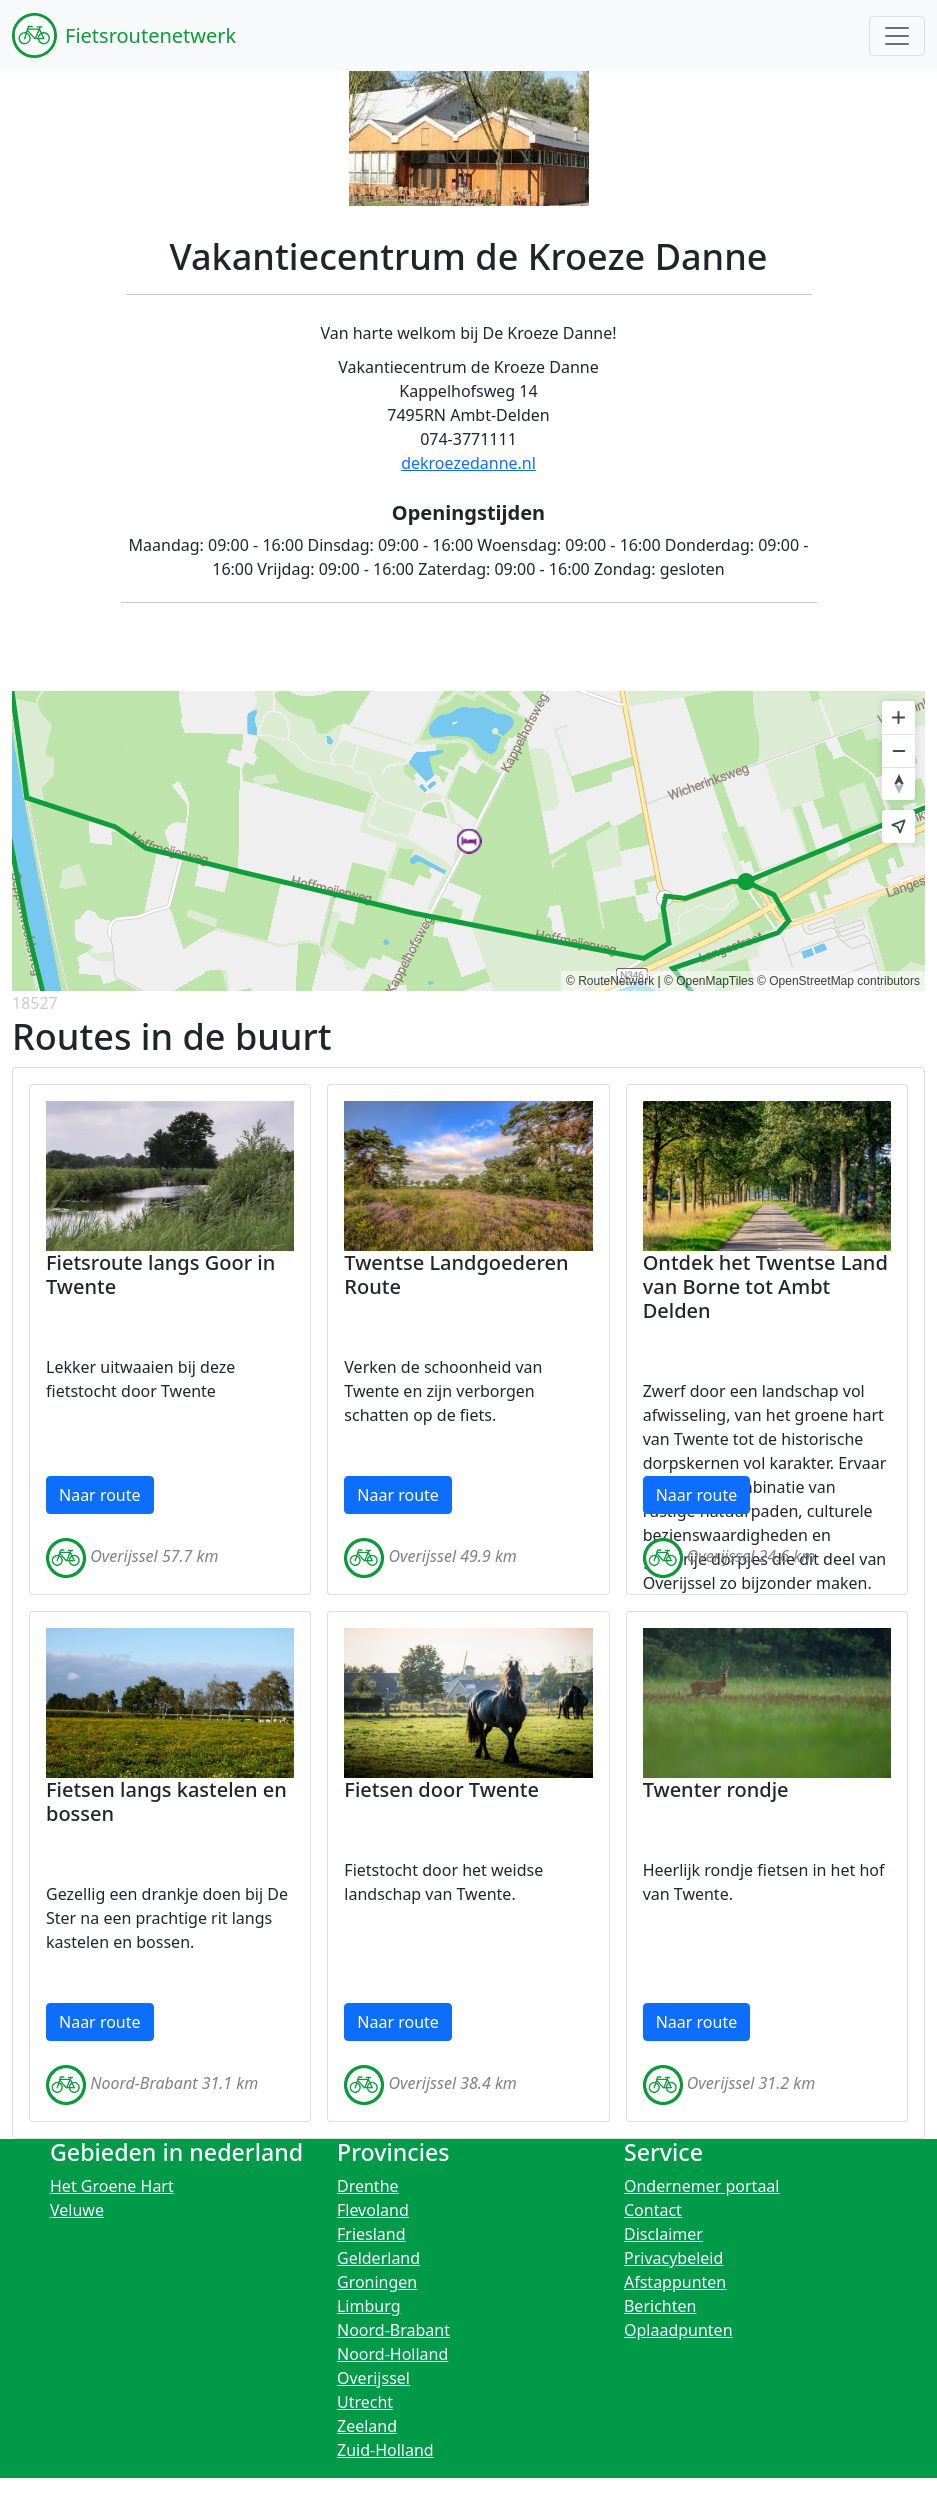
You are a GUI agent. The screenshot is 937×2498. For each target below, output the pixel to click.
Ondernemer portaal (702, 2186)
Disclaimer (663, 2234)
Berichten (660, 2306)
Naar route (100, 1495)
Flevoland (373, 2210)
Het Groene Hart (112, 2186)
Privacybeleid (673, 2258)
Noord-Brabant (393, 2330)
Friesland (371, 2234)
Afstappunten (675, 2282)
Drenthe (368, 2186)
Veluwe (77, 2210)
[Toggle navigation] (897, 36)
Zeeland (367, 2426)
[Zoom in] (898, 717)
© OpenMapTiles (709, 981)
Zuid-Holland (385, 2450)
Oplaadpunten (678, 2330)
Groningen (377, 2282)
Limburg (369, 2306)
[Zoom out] (898, 750)
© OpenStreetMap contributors (838, 981)
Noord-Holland (392, 2354)
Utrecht (365, 2402)
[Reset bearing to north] (898, 783)
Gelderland (378, 2258)
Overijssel (373, 2378)
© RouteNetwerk (610, 981)
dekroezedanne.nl (468, 463)
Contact (653, 2210)
